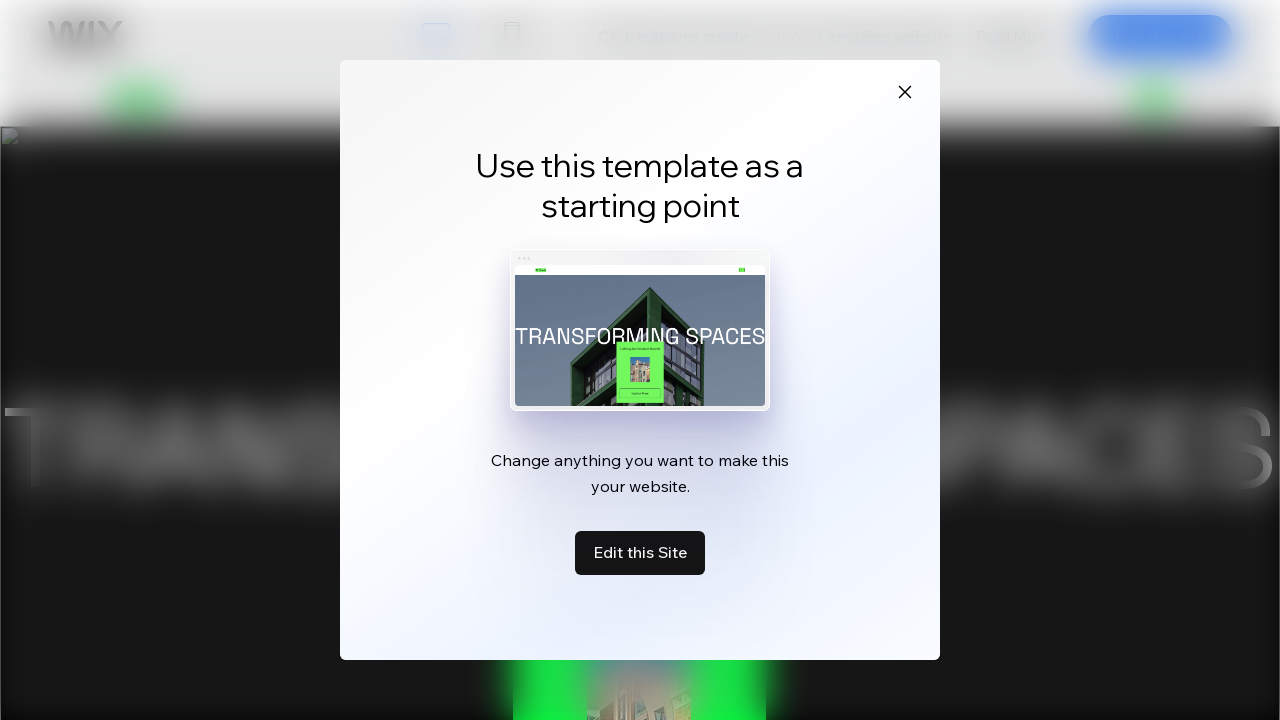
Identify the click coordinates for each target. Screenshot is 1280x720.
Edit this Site (640, 552)
